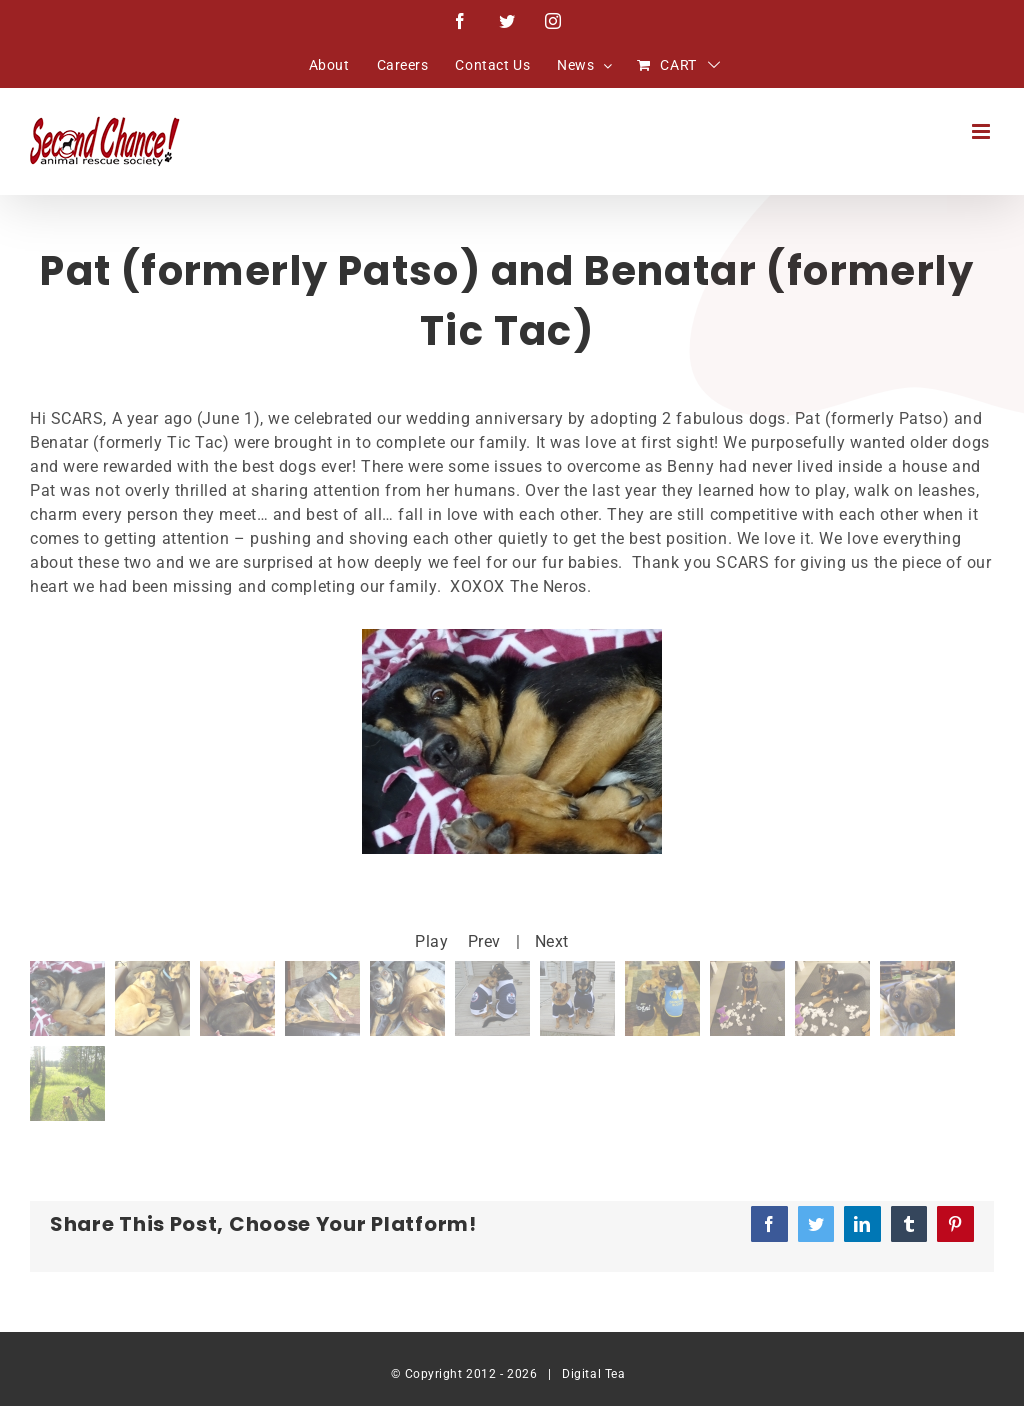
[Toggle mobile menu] (983, 131)
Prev (484, 941)
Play (431, 941)
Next (552, 941)
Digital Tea (593, 1374)
